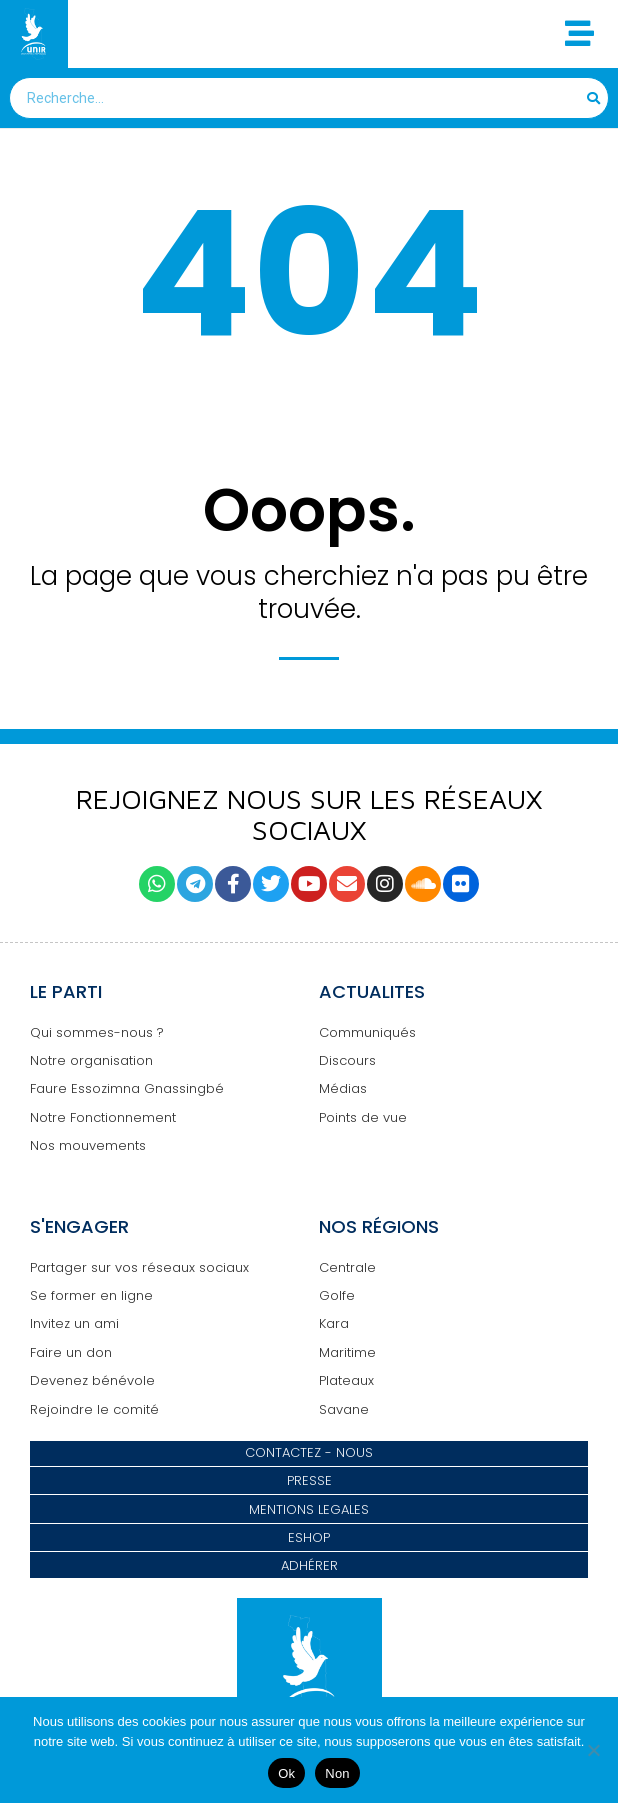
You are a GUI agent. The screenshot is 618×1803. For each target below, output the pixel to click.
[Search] (594, 98)
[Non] (593, 1750)
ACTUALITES (372, 991)
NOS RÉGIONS (379, 1226)
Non (337, 1773)
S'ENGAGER (79, 1226)
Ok (286, 1773)
